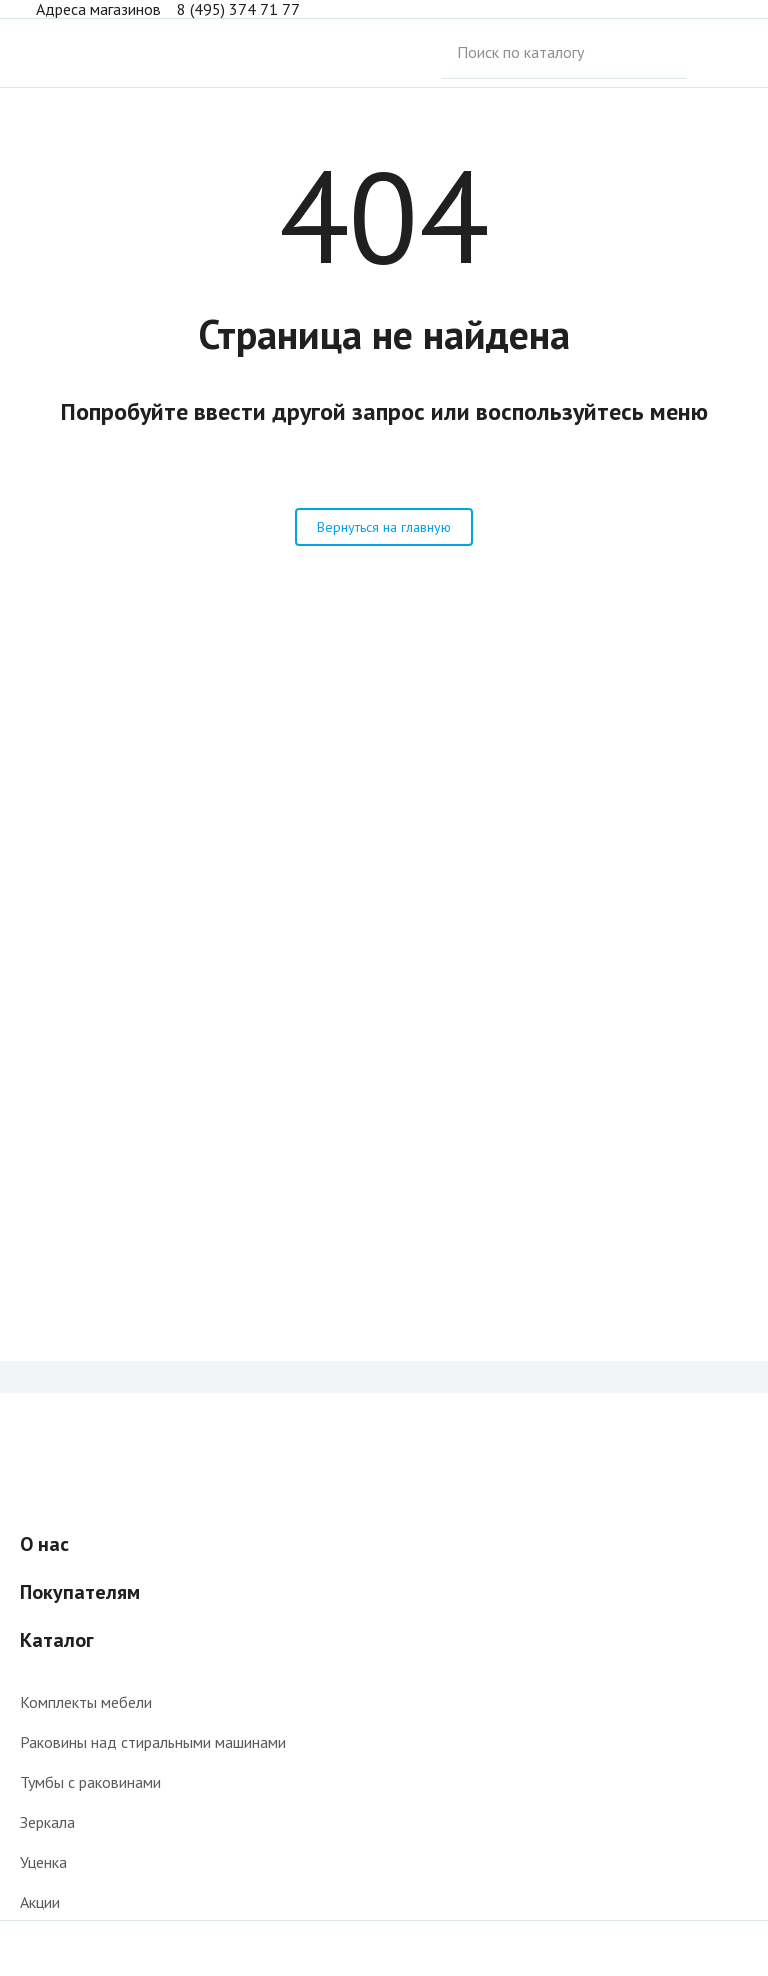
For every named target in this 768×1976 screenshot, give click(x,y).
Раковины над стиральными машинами (153, 1742)
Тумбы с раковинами (90, 1782)
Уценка (43, 1862)
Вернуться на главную (384, 527)
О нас (44, 1544)
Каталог (57, 1640)
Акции (40, 1902)
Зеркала (47, 1822)
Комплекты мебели (86, 1702)
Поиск (713, 53)
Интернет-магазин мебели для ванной (84, 53)
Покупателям (80, 1592)
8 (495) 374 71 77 (238, 9)
